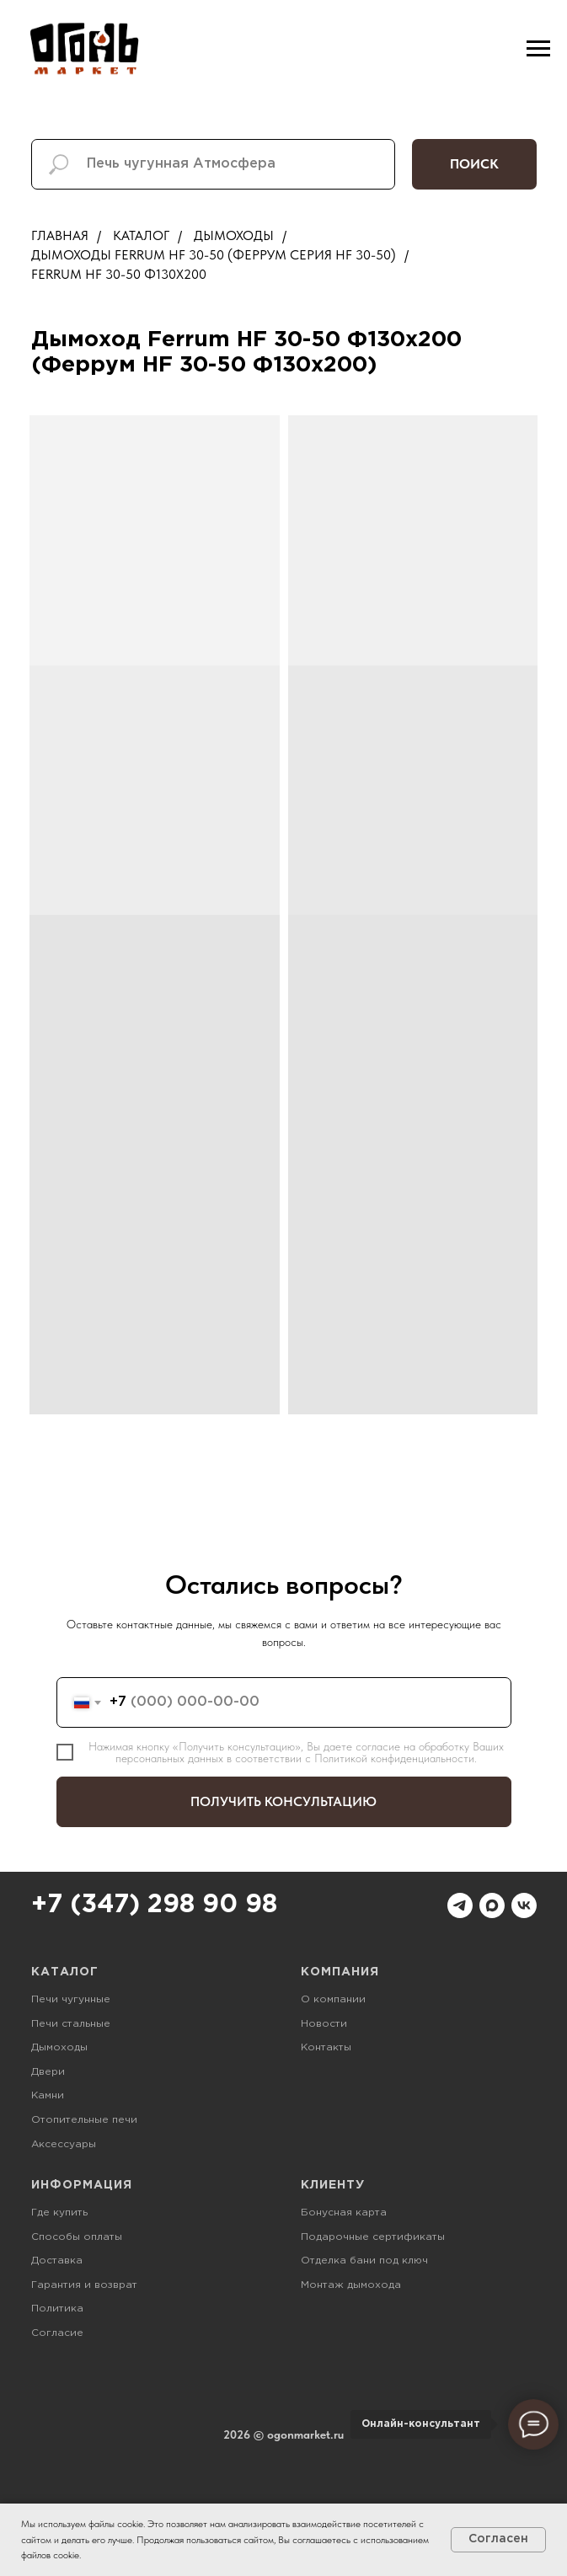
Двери (48, 2071)
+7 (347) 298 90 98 (154, 1905)
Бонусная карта (344, 2212)
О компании (333, 1999)
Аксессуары (63, 2144)
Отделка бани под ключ (364, 2260)
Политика (57, 2308)
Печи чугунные (70, 1999)
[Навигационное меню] (538, 48)
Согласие (57, 2333)
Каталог (141, 235)
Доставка (57, 2260)
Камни (47, 2095)
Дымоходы (234, 235)
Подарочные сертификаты (373, 2237)
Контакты (326, 2047)
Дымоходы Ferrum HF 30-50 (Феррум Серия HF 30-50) (213, 255)
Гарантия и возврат (84, 2285)
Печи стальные (70, 2023)
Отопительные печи (84, 2119)
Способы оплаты (76, 2237)
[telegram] (460, 1905)
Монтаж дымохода (351, 2285)
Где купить (59, 2212)
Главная (59, 235)
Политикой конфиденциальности (394, 1758)
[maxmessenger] (492, 1905)
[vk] (524, 1905)
